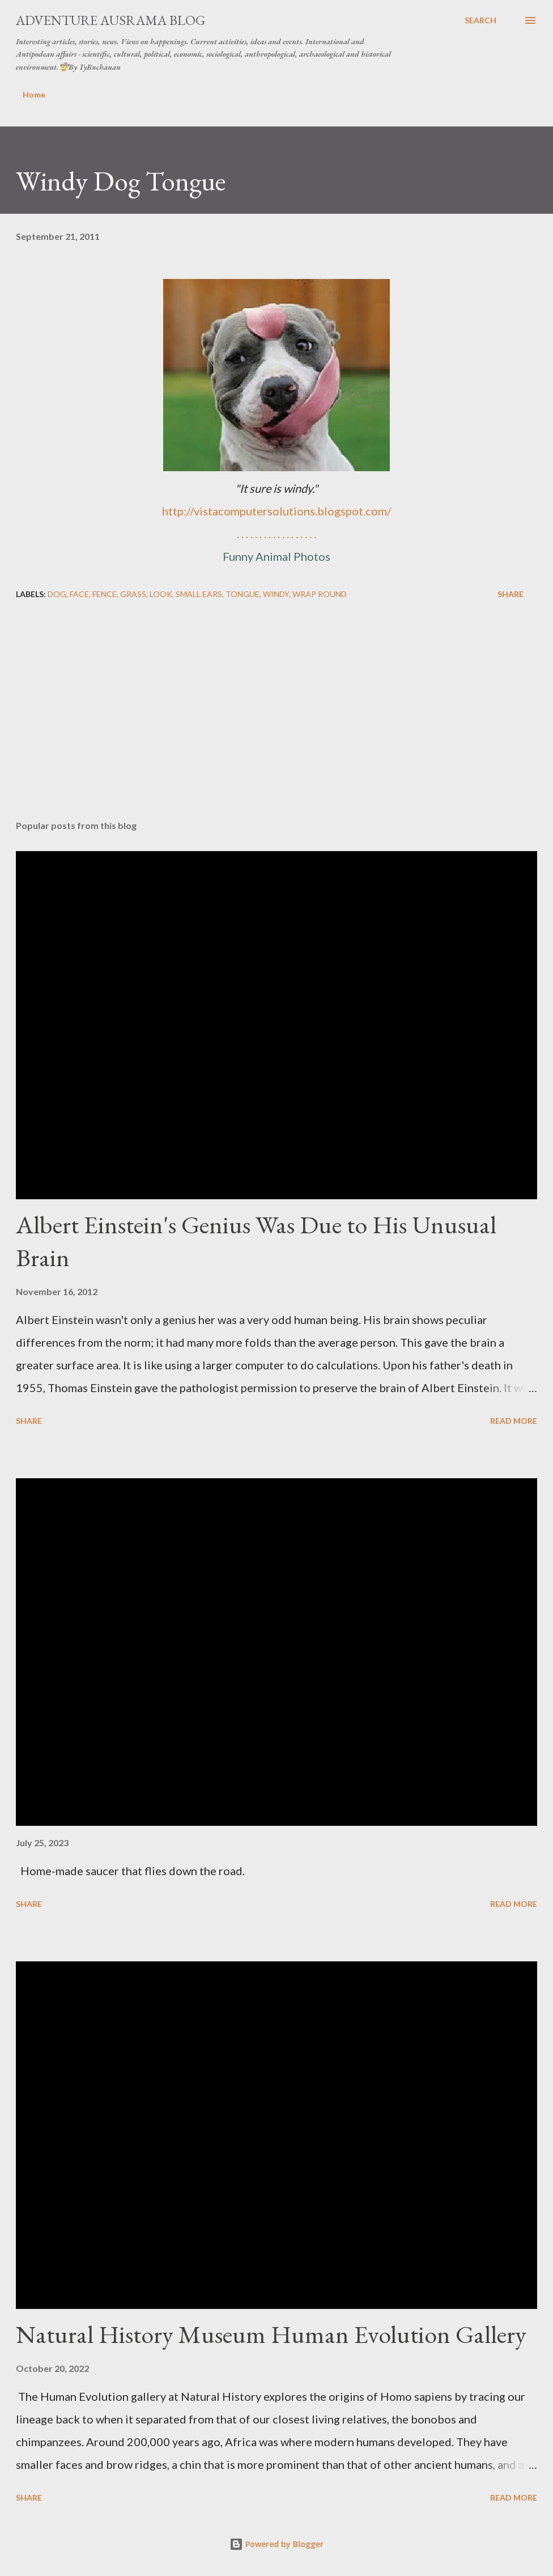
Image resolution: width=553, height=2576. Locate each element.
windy (276, 594)
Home (34, 94)
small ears (199, 594)
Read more (513, 1421)
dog (57, 594)
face (79, 594)
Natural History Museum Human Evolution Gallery (271, 2334)
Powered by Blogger (276, 2544)
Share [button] (510, 594)
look (161, 594)
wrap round (319, 594)
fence (104, 594)
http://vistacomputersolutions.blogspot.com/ (276, 511)
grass (133, 594)
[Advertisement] (276, 722)
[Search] (480, 20)
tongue (243, 594)
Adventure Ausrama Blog (110, 20)
